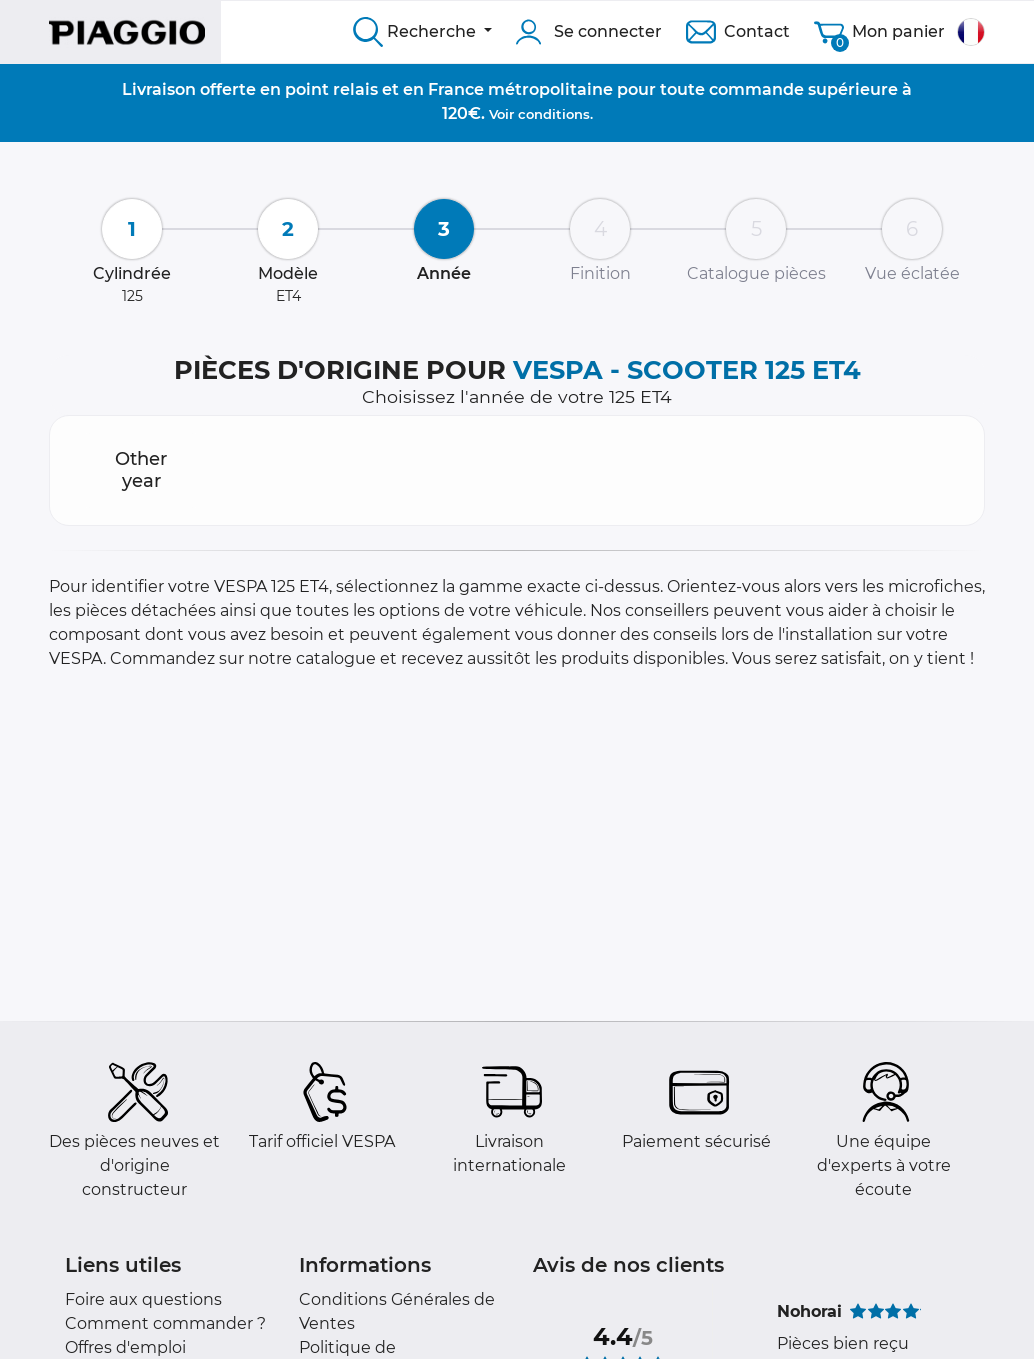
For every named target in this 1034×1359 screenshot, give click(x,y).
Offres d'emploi (125, 1347)
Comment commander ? (165, 1323)
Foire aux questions (143, 1299)
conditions (554, 114)
